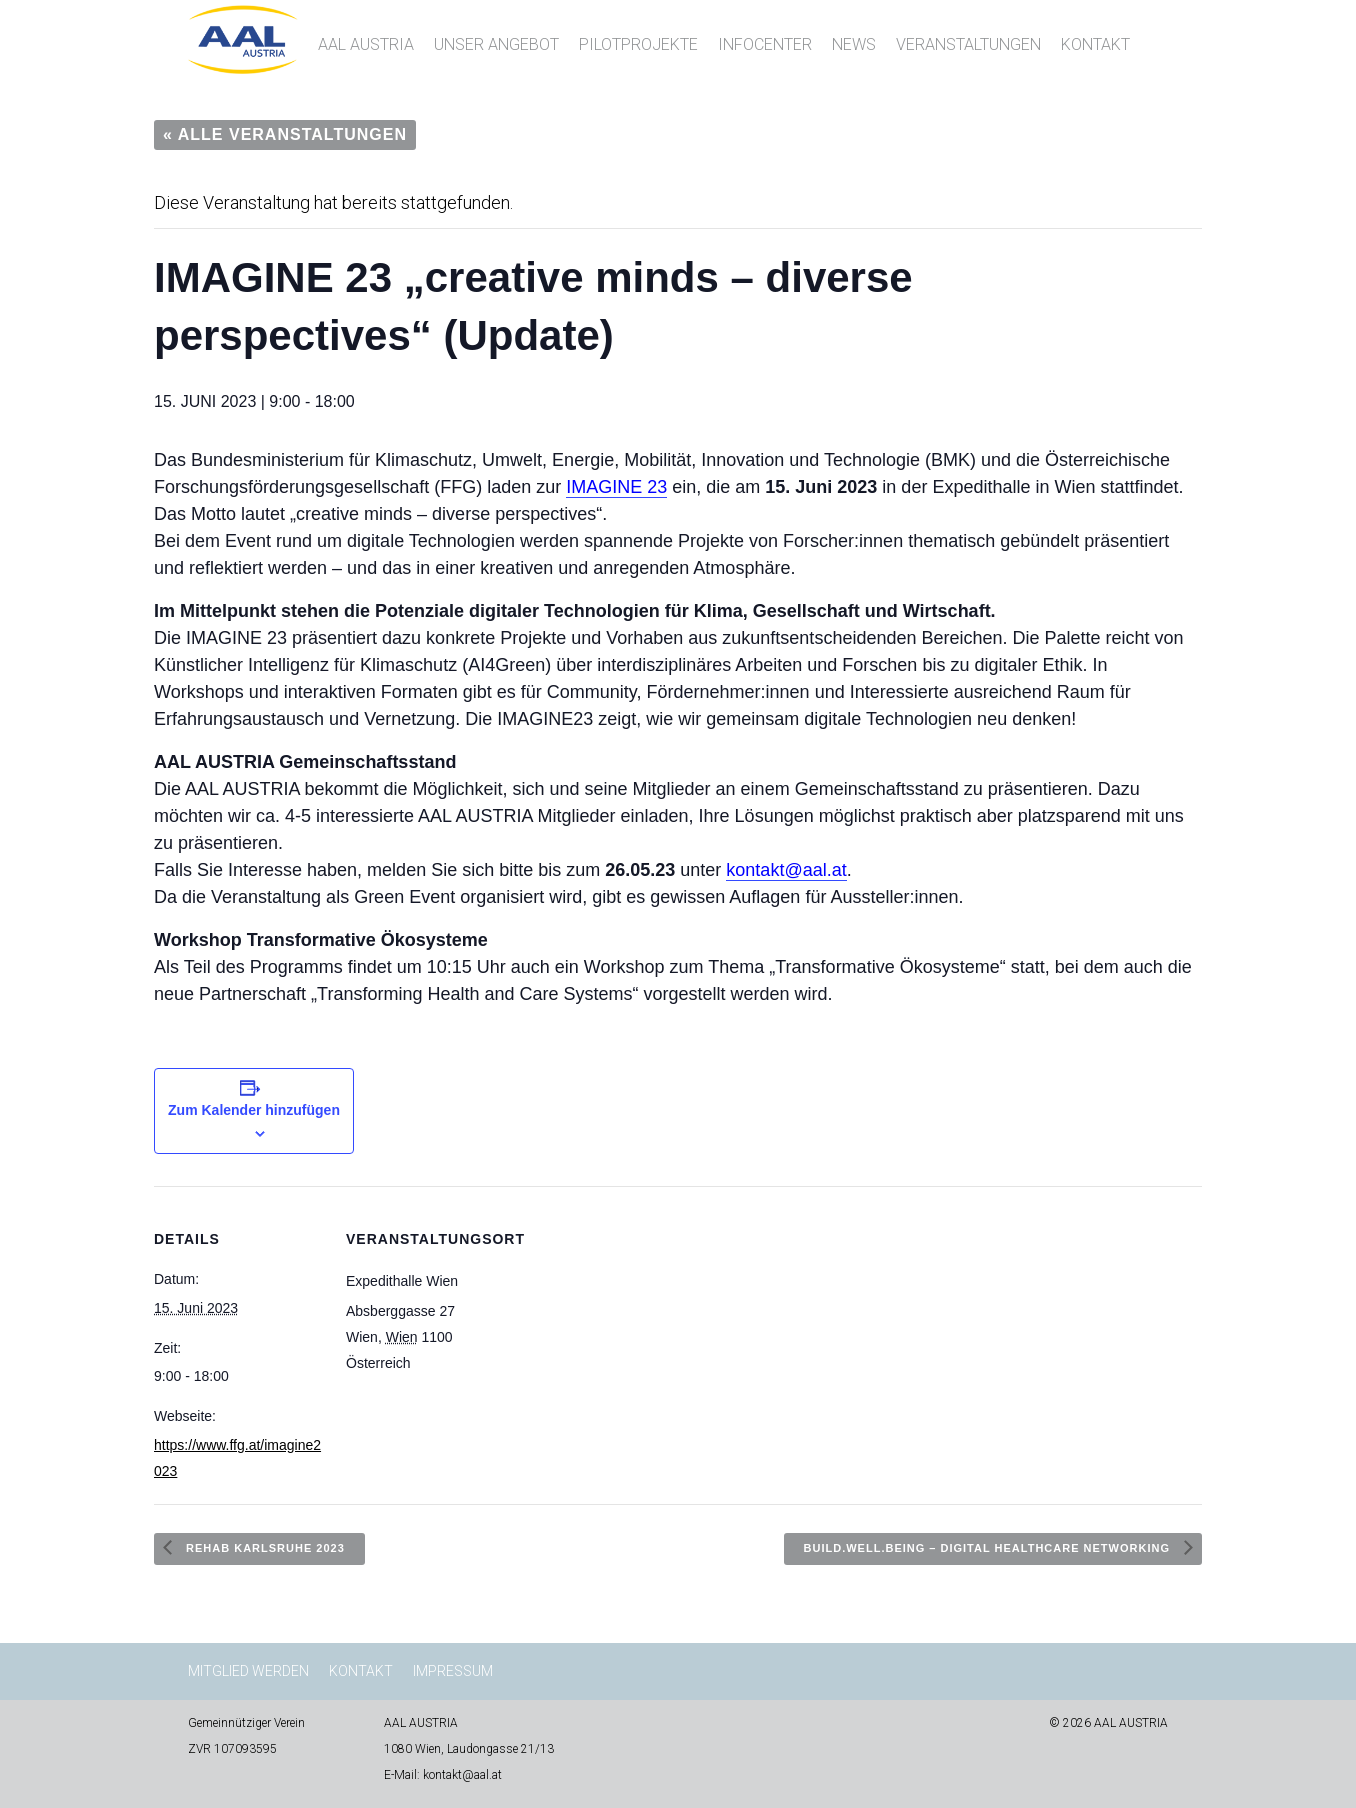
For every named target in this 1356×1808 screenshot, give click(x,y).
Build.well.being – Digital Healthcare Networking (989, 1548)
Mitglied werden (248, 1671)
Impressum (453, 1671)
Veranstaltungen (968, 44)
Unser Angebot (496, 44)
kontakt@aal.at (786, 870)
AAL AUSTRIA (366, 44)
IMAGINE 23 (616, 487)
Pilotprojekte (638, 44)
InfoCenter (765, 44)
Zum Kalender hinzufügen (254, 1110)
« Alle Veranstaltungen (285, 134)
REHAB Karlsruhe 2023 (263, 1548)
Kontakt (1095, 44)
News (854, 44)
